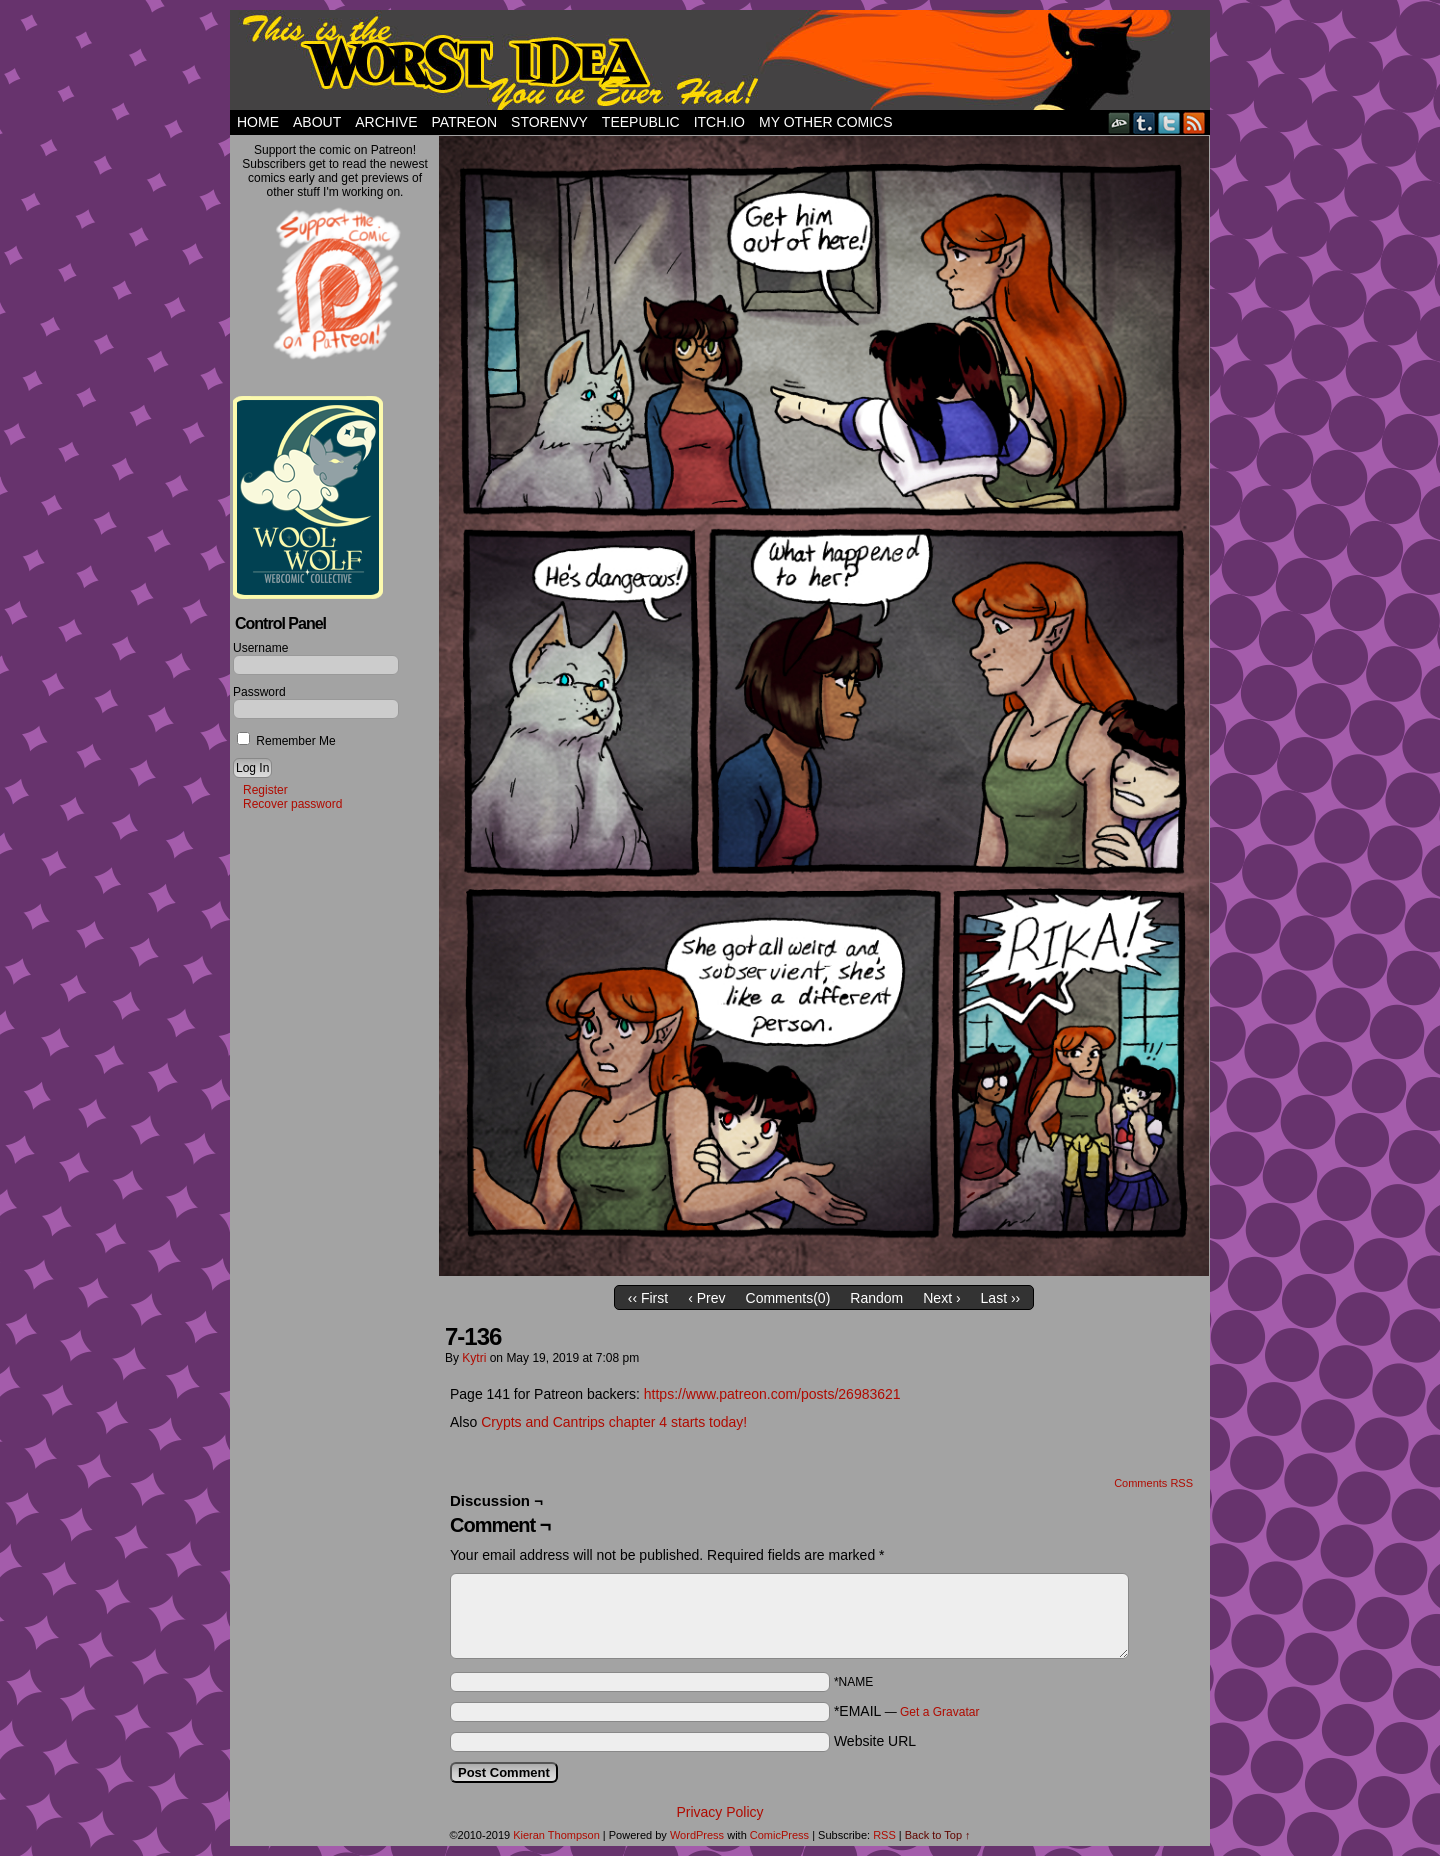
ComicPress (779, 1835)
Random (876, 1298)
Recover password (292, 804)
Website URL (875, 1741)
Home (258, 122)
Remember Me (286, 741)
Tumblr (1144, 122)
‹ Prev (706, 1298)
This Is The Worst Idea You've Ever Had (720, 60)
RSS (1194, 122)
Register (265, 790)
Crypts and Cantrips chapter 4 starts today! (616, 1422)
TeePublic (641, 122)
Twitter (1169, 122)
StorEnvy (549, 122)
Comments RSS (1153, 1483)
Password (259, 692)
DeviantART (1119, 122)
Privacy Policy (719, 1812)
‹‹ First (648, 1298)
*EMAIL (907, 1711)
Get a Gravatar (939, 1712)
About (317, 122)
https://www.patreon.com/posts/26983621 (772, 1394)
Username (260, 648)
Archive (386, 122)
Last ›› (1001, 1298)
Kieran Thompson (556, 1835)
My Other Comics (826, 122)
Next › (941, 1298)
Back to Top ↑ (938, 1835)
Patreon (464, 122)
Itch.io (719, 122)
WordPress (697, 1835)
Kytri (474, 1358)
